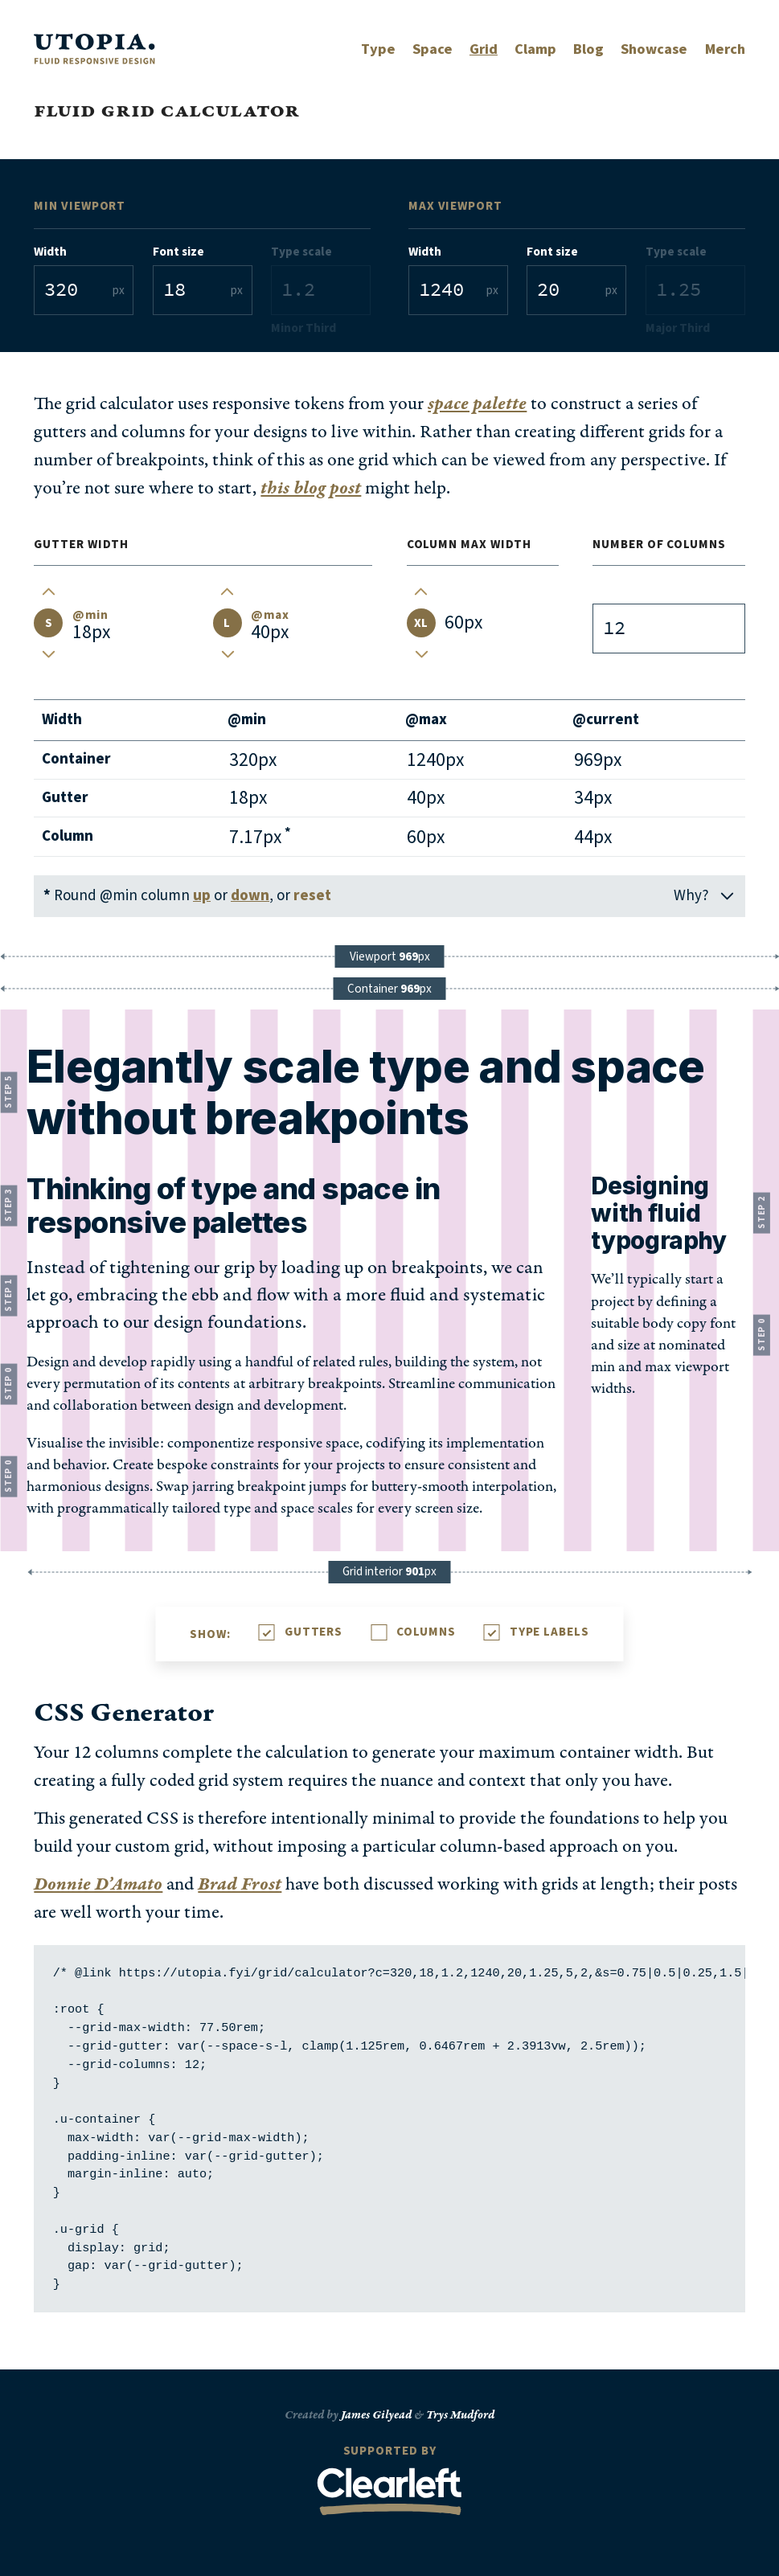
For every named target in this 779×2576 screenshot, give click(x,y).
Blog (588, 49)
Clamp (535, 49)
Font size (178, 251)
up (202, 896)
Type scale (301, 251)
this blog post (310, 488)
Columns (425, 1631)
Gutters (313, 1631)
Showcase (654, 49)
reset (312, 896)
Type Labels (549, 1631)
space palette (477, 403)
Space (432, 49)
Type (378, 49)
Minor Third (303, 328)
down (250, 896)
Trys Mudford (460, 2415)
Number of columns (659, 544)
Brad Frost (239, 1884)
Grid (483, 49)
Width (50, 251)
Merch (725, 49)
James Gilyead (376, 2415)
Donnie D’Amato (98, 1884)
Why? (705, 896)
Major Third (678, 328)
